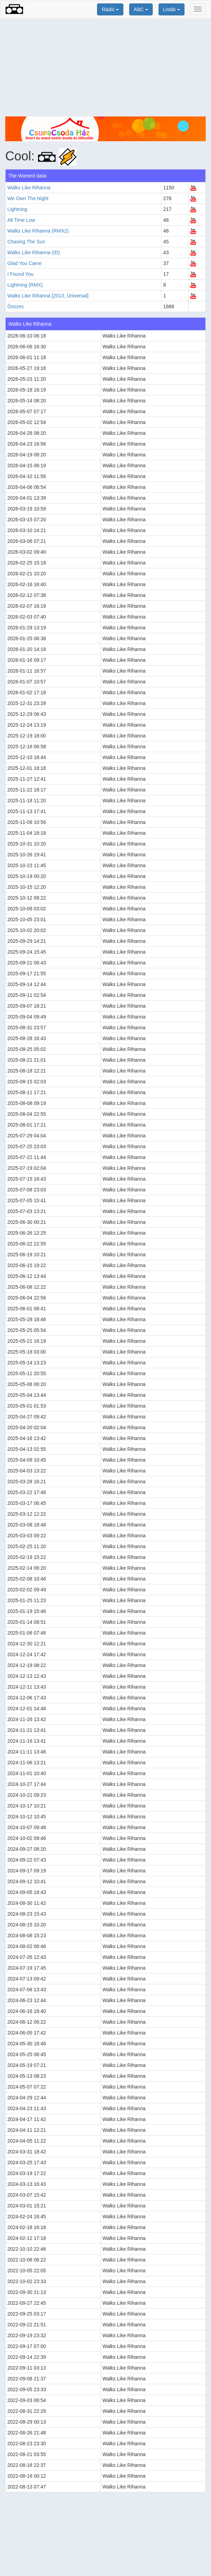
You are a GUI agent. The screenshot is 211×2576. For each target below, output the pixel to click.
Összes (15, 306)
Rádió (110, 9)
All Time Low (21, 220)
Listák (171, 9)
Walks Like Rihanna (28, 187)
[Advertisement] (105, 67)
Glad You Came (24, 263)
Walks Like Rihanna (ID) (33, 252)
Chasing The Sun (26, 241)
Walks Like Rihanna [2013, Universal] (47, 295)
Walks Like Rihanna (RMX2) (37, 231)
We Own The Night (28, 198)
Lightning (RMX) (25, 285)
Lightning (17, 209)
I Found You (20, 274)
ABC (141, 9)
